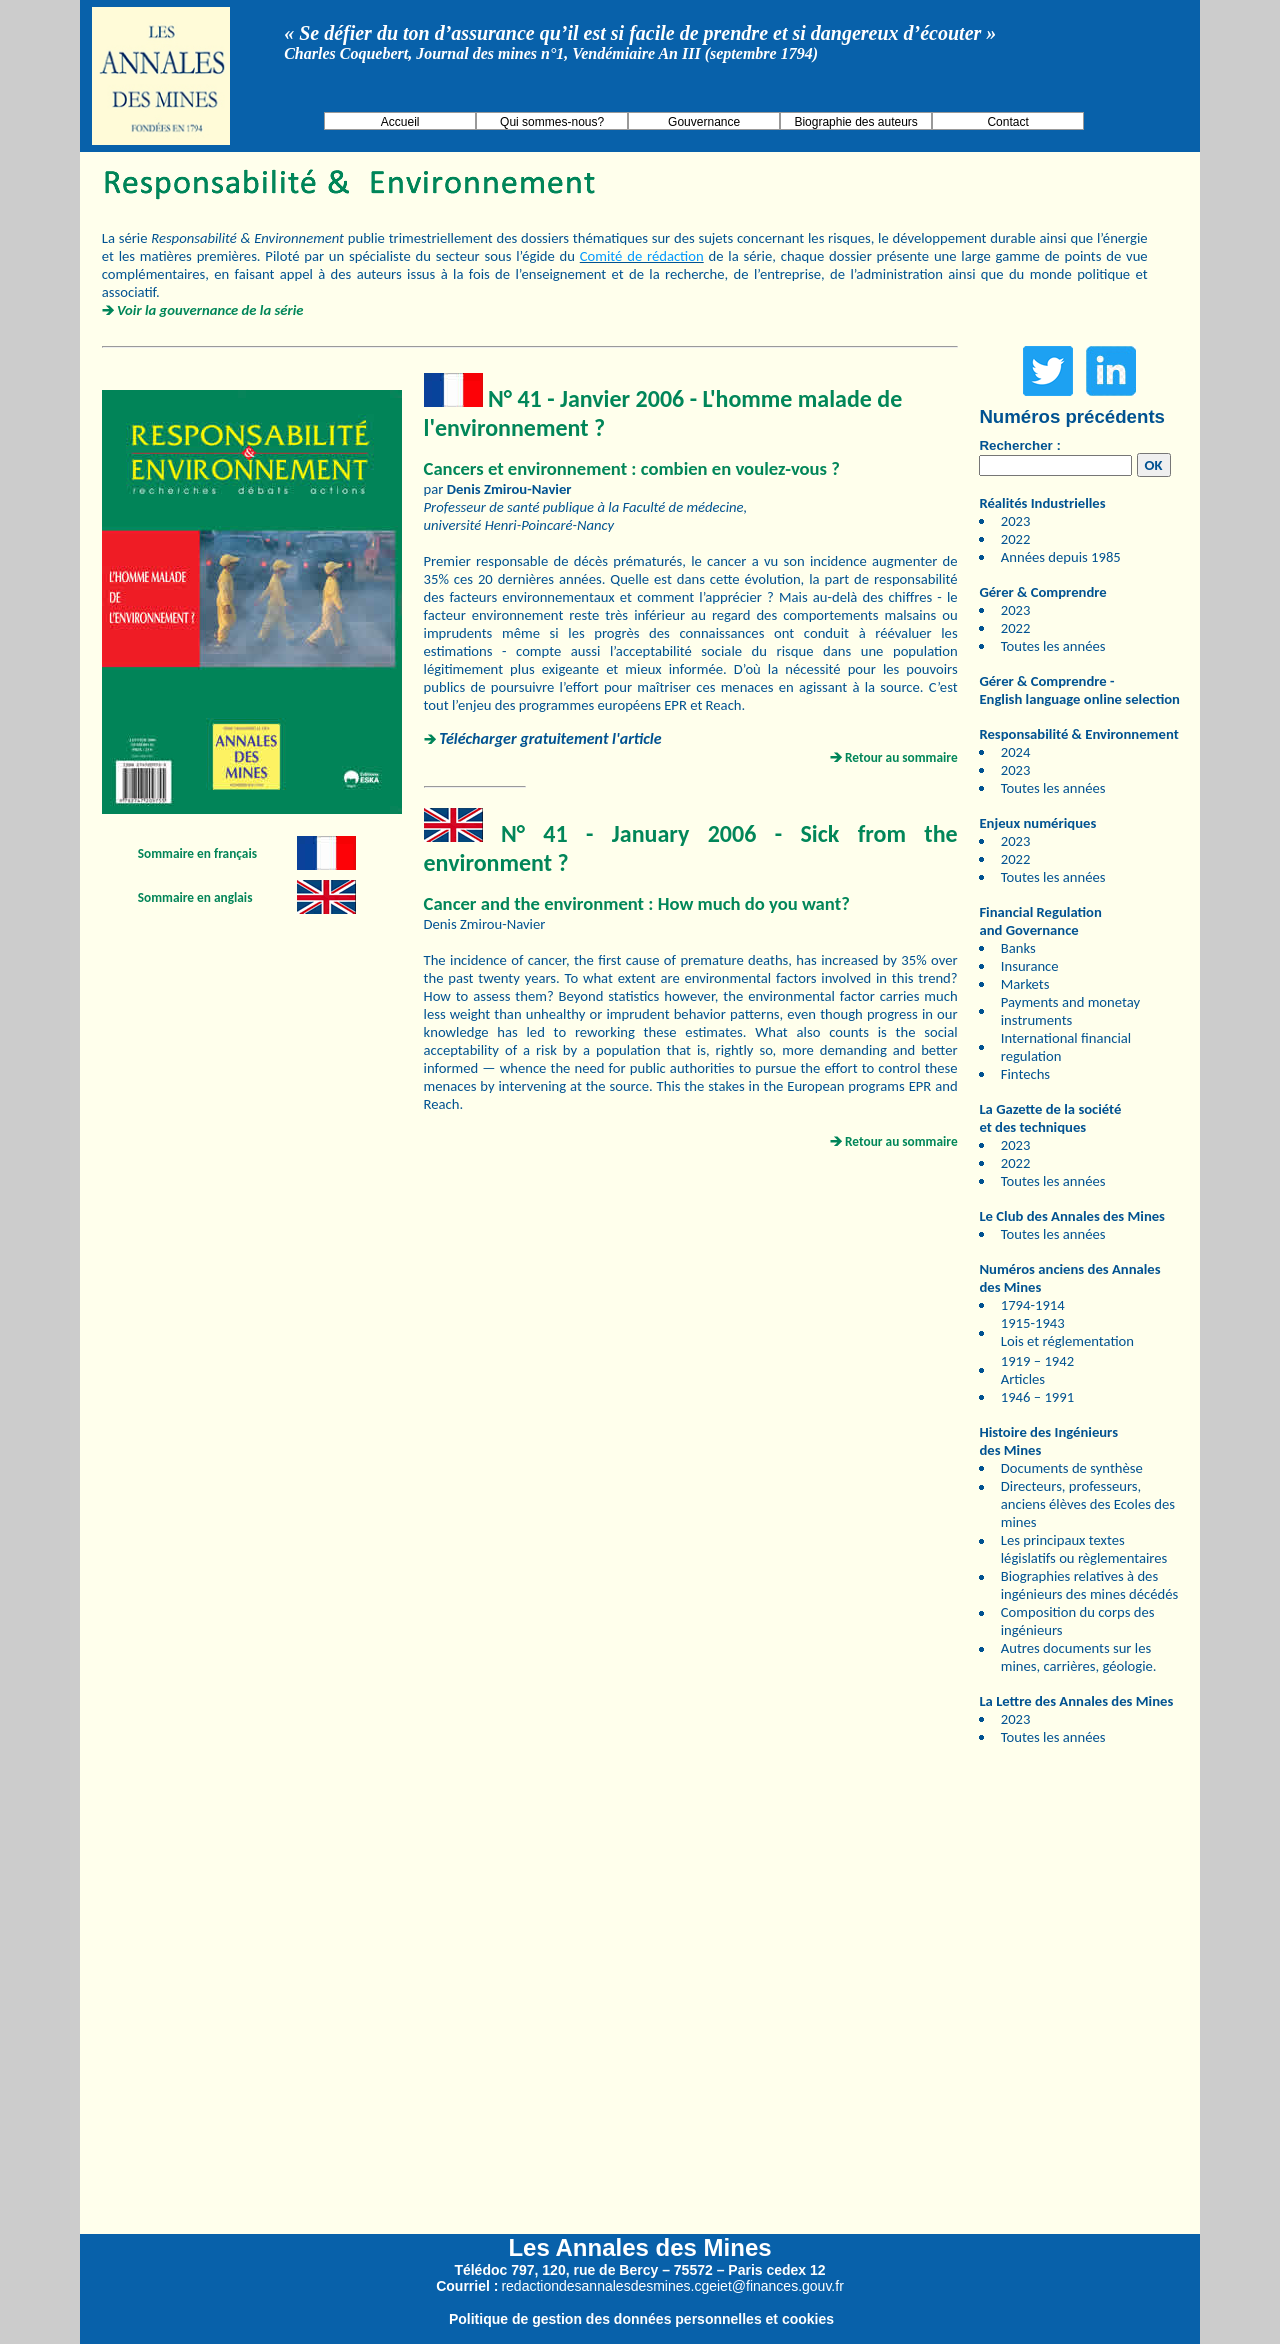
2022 (1016, 539)
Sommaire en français (197, 853)
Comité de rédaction (642, 256)
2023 (1016, 521)
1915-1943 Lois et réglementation (1067, 1332)
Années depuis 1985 (1061, 557)
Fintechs (1025, 1074)
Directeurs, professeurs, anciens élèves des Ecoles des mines (1088, 1504)
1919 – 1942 (1037, 1361)
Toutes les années (1053, 646)
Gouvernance (704, 122)
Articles (1023, 1379)
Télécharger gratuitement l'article (550, 738)
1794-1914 (1033, 1305)
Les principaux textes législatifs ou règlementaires (1084, 1549)
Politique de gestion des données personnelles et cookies (641, 2319)
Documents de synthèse (1072, 1468)
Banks (1018, 948)
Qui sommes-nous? (552, 122)
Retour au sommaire (901, 757)
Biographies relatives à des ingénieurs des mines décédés (1089, 1585)
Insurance (1030, 966)
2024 (1016, 752)
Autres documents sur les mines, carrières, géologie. (1079, 1657)
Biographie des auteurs (855, 122)
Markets (1025, 984)
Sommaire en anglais (195, 897)
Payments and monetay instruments (1070, 1011)
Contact (1007, 122)
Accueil (400, 122)
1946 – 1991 (1037, 1397)
